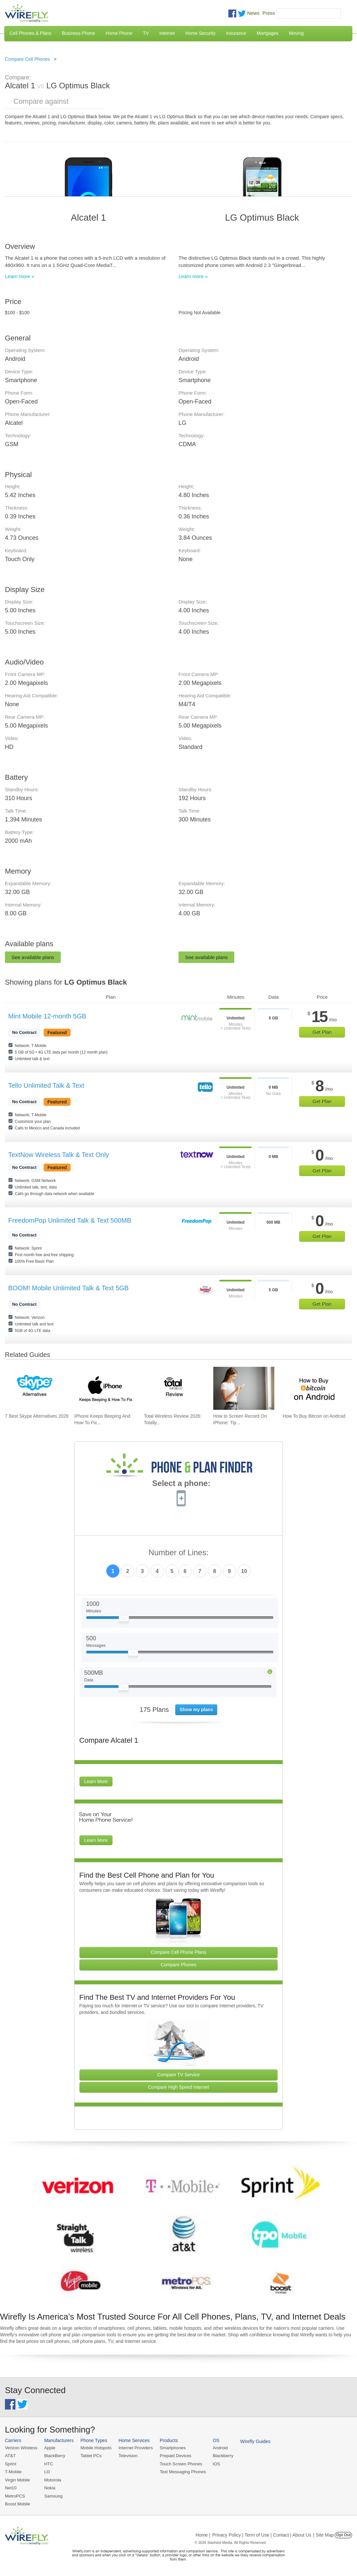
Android (217, 2447)
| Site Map (323, 2534)
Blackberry (220, 2455)
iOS (213, 2463)
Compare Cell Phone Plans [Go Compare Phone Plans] (178, 1952)
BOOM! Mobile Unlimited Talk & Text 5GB (68, 1288)
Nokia (49, 2487)
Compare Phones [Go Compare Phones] (179, 1964)
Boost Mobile (17, 2503)
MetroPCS (15, 2495)
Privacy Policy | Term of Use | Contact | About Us (261, 2534)
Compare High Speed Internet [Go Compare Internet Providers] (178, 2087)
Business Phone (78, 33)
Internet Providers (134, 2447)
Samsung (53, 2495)
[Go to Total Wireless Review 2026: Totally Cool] (174, 1388)
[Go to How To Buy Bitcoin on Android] (313, 1388)
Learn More (96, 1781)
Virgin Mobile (17, 2479)
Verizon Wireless (21, 2447)
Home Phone (119, 33)
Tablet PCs (90, 2455)
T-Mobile (13, 2471)
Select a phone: (181, 1484)
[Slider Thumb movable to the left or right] (124, 1620)
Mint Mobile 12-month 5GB (47, 1016)
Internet (167, 33)
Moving (296, 33)
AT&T (10, 2455)
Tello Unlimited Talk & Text (46, 1085)
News (253, 13)
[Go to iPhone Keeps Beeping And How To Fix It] (105, 1388)
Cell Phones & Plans (31, 33)
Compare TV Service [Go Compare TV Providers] (178, 2074)
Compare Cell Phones (27, 59)
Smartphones (170, 2447)
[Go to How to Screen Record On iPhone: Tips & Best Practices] (243, 1388)
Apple (49, 2447)
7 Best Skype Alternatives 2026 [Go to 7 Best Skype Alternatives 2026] (37, 1416)
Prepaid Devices (173, 2455)
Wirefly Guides (252, 2441)
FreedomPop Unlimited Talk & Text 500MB (69, 1220)
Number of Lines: (179, 1553)
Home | (203, 2534)
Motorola (52, 2479)
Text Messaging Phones (180, 2471)
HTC (48, 2463)
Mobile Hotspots (95, 2447)
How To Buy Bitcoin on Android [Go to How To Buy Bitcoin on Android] (314, 1416)
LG (46, 2471)
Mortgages (267, 33)
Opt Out (343, 2534)
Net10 (10, 2487)
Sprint (10, 2463)
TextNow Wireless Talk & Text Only (58, 1154)
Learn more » (19, 276)
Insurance (236, 33)
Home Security (200, 33)
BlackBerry (54, 2455)
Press (268, 13)
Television (126, 2455)
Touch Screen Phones (179, 2463)
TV (146, 33)
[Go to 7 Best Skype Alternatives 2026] (35, 1388)
